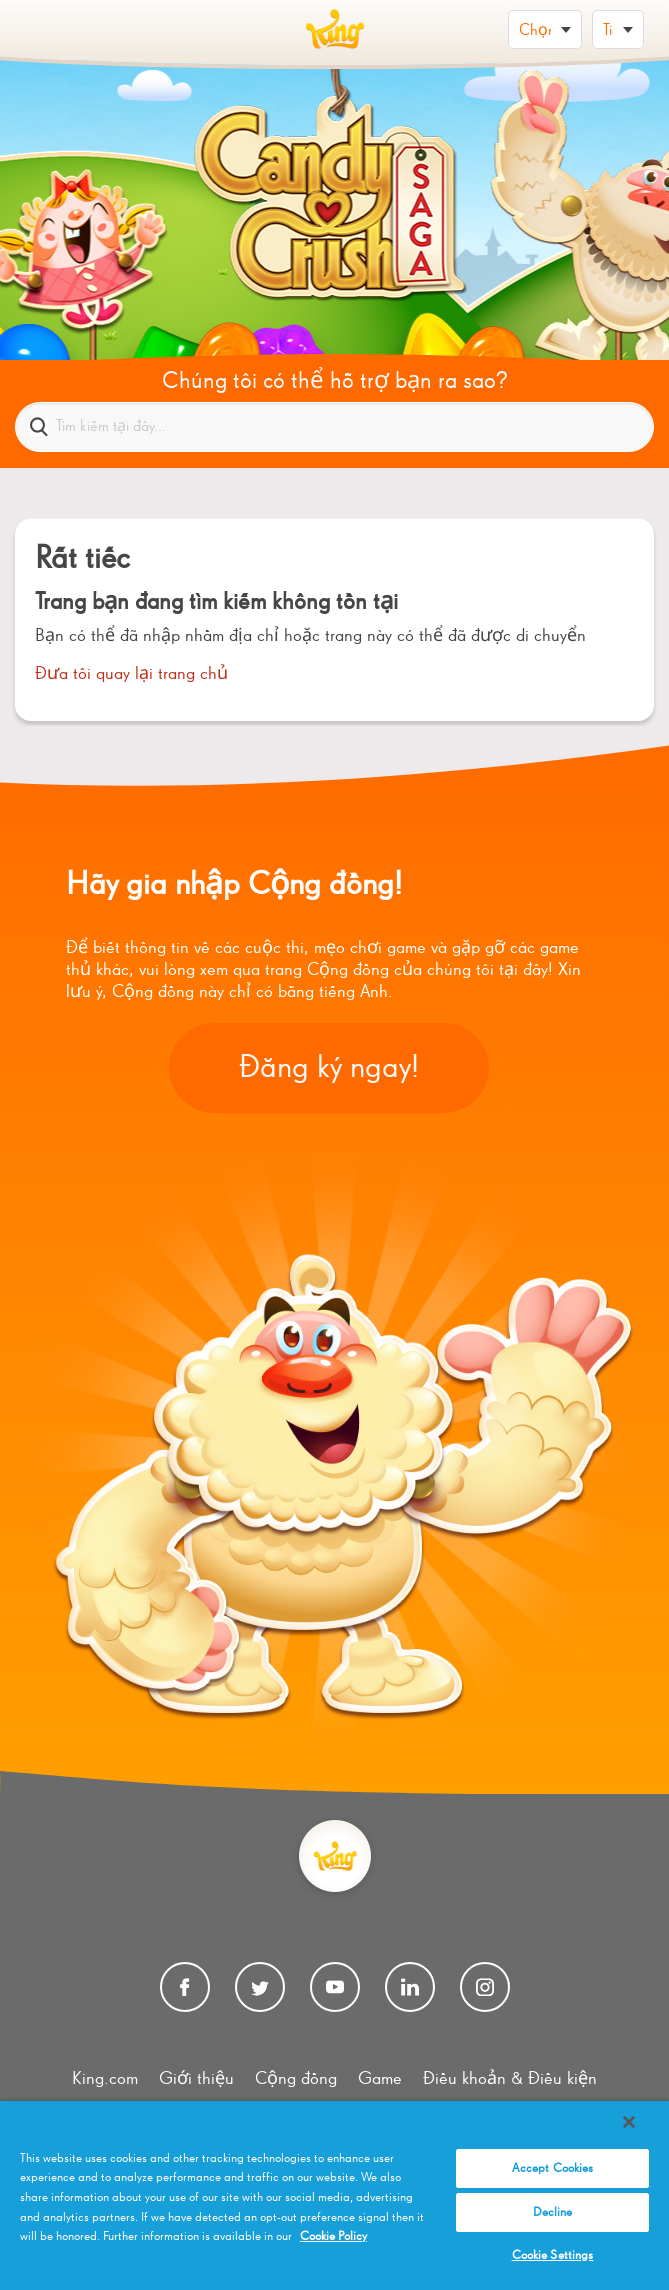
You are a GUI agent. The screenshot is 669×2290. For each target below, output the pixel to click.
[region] (334, 2195)
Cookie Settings (553, 2255)
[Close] (629, 2122)
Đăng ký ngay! (329, 1068)
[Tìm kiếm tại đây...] (334, 427)
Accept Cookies (553, 2168)
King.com (105, 2079)
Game (380, 2079)
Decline (553, 2212)
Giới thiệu (196, 2079)
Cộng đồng (296, 2079)
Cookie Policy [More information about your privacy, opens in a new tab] (333, 2236)
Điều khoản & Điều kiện (510, 2079)
